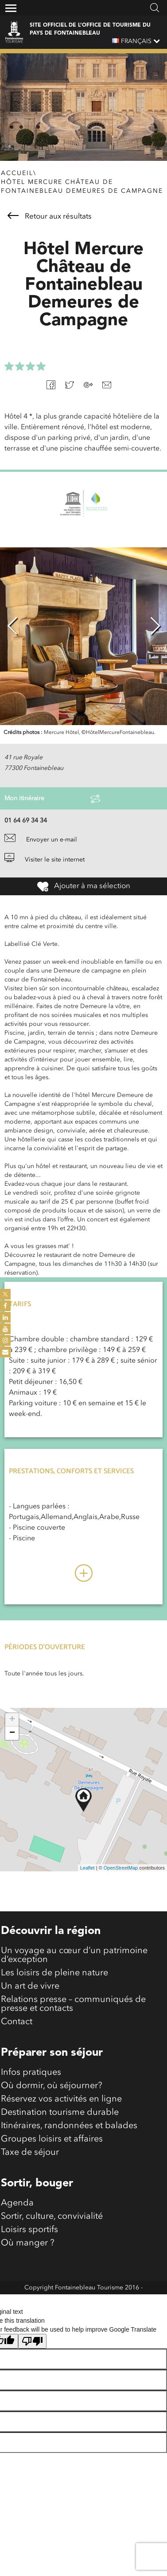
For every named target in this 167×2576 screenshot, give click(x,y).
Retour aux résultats (50, 216)
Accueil (17, 173)
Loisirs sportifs (29, 2229)
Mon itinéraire (52, 798)
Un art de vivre (30, 1986)
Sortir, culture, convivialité (52, 2216)
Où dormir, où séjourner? (51, 2086)
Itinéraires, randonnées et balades (69, 2125)
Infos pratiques (31, 2072)
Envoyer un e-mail (40, 840)
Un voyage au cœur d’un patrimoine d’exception (74, 1955)
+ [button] (12, 1720)
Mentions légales (83, 2301)
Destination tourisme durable (60, 2112)
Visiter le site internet (44, 860)
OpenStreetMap (121, 1867)
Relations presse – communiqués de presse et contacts (73, 2004)
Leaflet (87, 1867)
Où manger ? (27, 2243)
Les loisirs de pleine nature (54, 1973)
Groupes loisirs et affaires (52, 2139)
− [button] (12, 1733)
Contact (16, 2022)
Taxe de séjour (30, 2152)
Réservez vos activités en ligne (61, 2099)
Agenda (17, 2203)
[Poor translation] (32, 2341)
